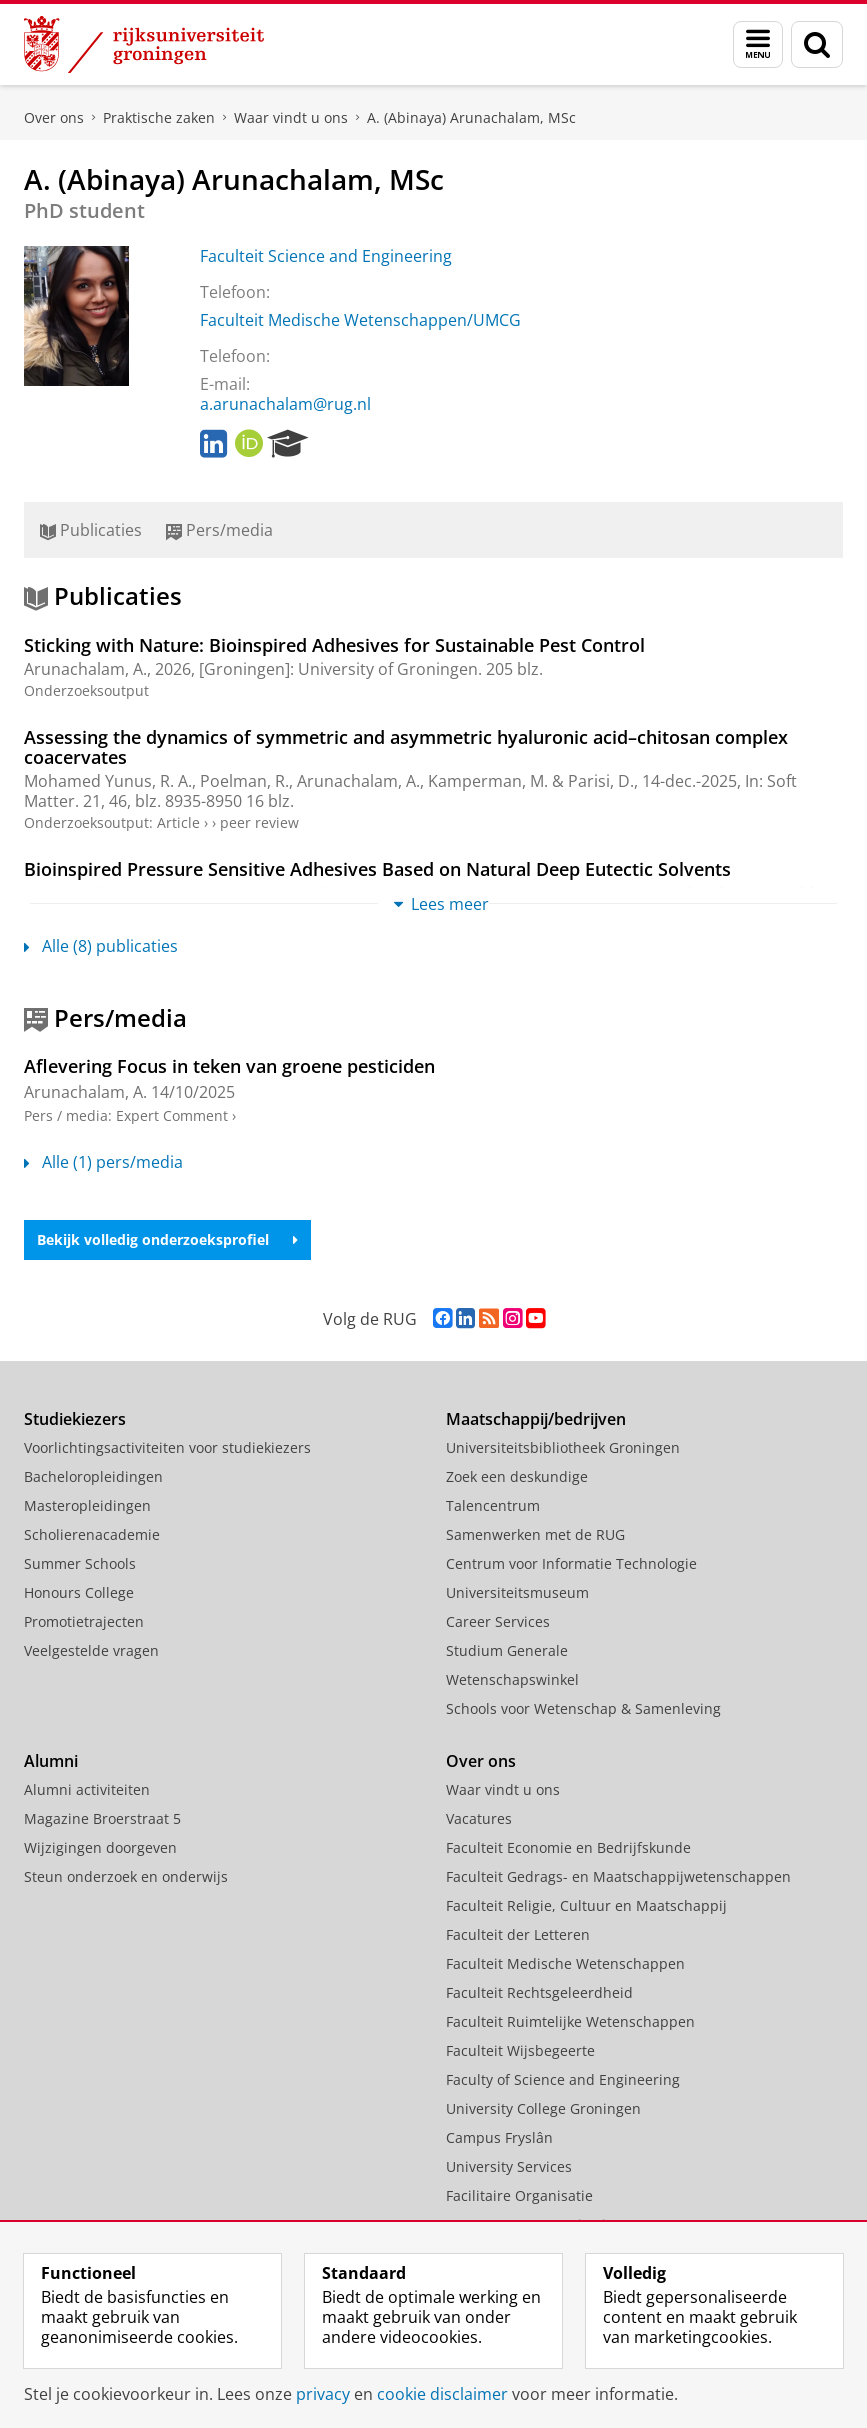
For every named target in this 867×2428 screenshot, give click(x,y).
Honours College (79, 1592)
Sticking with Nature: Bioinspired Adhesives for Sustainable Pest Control (334, 645)
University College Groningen (543, 2108)
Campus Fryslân (499, 2137)
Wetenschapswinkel (512, 1679)
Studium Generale (507, 1650)
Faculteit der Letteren (518, 1934)
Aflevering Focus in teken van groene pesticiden (229, 1066)
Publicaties (91, 530)
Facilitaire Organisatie (519, 2195)
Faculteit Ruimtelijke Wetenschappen (570, 2021)
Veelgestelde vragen (91, 1650)
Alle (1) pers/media (103, 1162)
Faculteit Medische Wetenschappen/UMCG (360, 320)
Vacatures (479, 1818)
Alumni (51, 1761)
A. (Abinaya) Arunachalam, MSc (471, 117)
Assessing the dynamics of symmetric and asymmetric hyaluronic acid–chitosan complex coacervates (406, 747)
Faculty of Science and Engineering (563, 2079)
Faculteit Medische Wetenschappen (565, 1963)
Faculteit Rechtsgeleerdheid (539, 1992)
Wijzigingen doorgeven (100, 1847)
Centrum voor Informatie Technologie (571, 1563)
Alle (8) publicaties (101, 946)
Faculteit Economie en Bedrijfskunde (568, 1847)
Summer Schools (80, 1563)
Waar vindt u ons (291, 117)
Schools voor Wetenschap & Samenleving (583, 1708)
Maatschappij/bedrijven (536, 1419)
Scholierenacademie (92, 1534)
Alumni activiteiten (87, 1789)
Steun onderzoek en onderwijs (126, 1876)
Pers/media (219, 530)
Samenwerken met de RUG (535, 1534)
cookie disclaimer (442, 2394)
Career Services (498, 1621)
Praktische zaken (159, 117)
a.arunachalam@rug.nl (285, 404)
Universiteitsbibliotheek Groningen (563, 1447)
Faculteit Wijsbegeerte (520, 2050)
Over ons (54, 117)
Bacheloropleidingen (93, 1476)
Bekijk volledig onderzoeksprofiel (167, 1239)
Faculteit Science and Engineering (326, 256)
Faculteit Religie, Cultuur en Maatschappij (586, 1905)
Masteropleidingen (87, 1505)
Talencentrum (493, 1505)
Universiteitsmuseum (517, 1592)
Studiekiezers (75, 1419)
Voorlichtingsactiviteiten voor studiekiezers (167, 1447)
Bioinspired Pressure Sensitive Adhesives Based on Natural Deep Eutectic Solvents (377, 869)
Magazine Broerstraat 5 (102, 1818)
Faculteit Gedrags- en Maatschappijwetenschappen (618, 1876)
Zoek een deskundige (517, 1476)
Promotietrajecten (84, 1621)
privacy (323, 2394)
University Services (509, 2166)
